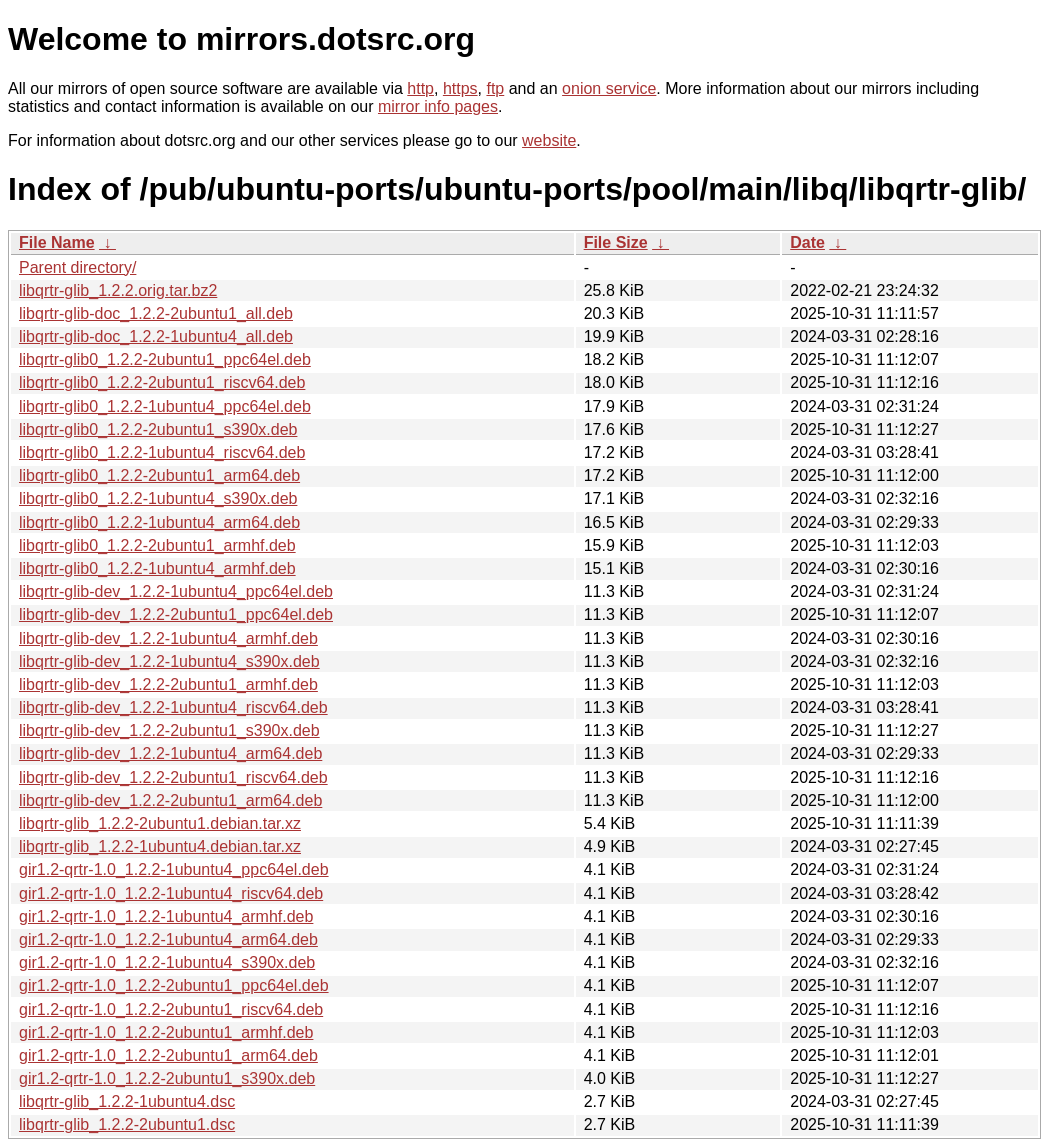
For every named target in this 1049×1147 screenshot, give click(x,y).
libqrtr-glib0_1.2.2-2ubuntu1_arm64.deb (159, 475)
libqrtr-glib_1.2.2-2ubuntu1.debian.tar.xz (160, 823)
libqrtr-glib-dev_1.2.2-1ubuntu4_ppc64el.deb (176, 591)
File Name (57, 242)
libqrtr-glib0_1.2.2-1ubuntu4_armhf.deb (157, 568)
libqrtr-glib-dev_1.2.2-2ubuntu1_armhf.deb (168, 684)
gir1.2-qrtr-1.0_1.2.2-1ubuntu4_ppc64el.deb (174, 869)
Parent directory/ (77, 267)
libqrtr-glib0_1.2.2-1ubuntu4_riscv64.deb (162, 452)
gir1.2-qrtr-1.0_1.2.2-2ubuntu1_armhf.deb (166, 1032)
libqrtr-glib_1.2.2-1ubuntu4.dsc (127, 1101)
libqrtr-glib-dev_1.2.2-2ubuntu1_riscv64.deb (173, 777)
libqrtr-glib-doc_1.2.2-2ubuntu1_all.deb (156, 313)
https (460, 88)
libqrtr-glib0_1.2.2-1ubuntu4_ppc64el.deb (165, 406)
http (420, 88)
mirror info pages (438, 106)
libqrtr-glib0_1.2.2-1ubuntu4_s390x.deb (158, 498)
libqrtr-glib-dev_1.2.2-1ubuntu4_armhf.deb (168, 638)
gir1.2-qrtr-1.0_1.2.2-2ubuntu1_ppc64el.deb (174, 985)
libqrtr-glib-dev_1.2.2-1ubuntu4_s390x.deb (169, 661)
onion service (609, 88)
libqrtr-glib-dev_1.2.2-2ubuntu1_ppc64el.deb (176, 614)
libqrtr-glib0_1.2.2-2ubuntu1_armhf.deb (157, 545)
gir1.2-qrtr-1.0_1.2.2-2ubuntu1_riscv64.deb (171, 1009)
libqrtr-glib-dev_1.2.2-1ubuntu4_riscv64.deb (173, 707)
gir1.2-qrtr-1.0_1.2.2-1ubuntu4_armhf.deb (166, 916)
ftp (495, 88)
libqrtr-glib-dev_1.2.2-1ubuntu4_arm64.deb (170, 753)
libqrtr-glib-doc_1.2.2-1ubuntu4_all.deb (156, 336)
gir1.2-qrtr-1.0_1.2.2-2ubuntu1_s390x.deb (167, 1078)
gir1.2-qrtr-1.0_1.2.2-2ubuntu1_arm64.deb (168, 1055)
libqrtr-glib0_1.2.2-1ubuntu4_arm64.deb (159, 522)
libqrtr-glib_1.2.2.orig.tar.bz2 (118, 290)
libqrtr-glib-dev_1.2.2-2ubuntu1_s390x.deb (169, 730)
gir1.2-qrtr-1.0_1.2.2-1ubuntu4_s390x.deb (167, 962)
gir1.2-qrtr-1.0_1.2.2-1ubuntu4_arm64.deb (168, 939)
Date (807, 242)
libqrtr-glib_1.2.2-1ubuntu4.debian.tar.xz (160, 846)
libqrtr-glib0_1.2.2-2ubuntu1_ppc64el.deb (165, 359)
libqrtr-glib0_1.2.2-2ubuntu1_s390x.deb (158, 429)
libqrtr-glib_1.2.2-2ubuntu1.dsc (127, 1124)
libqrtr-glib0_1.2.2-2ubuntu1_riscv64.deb (162, 382)
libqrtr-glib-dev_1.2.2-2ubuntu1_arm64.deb (170, 800)
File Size (616, 242)
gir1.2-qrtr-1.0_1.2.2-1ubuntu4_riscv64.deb (171, 893)
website (549, 140)
